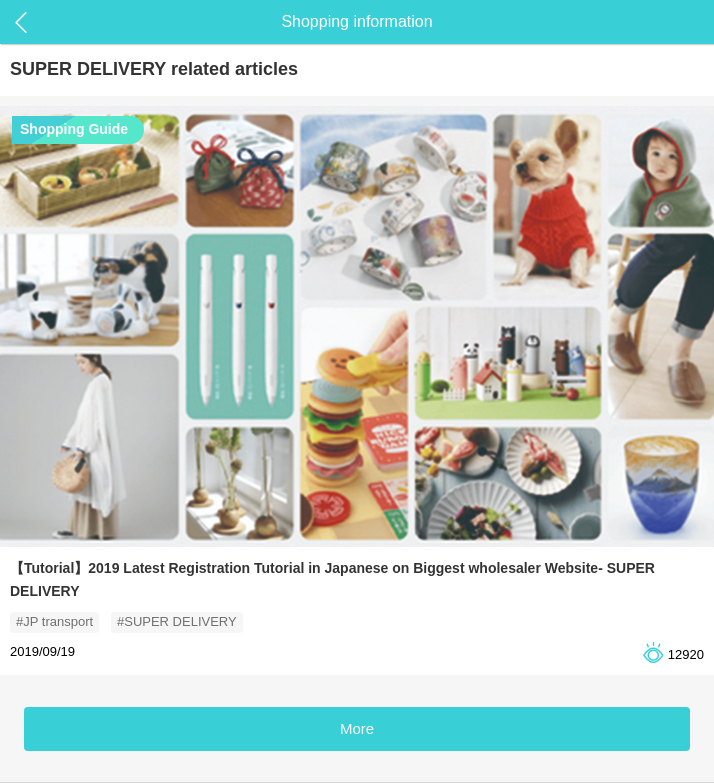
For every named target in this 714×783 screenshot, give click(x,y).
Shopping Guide (74, 129)
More (357, 728)
